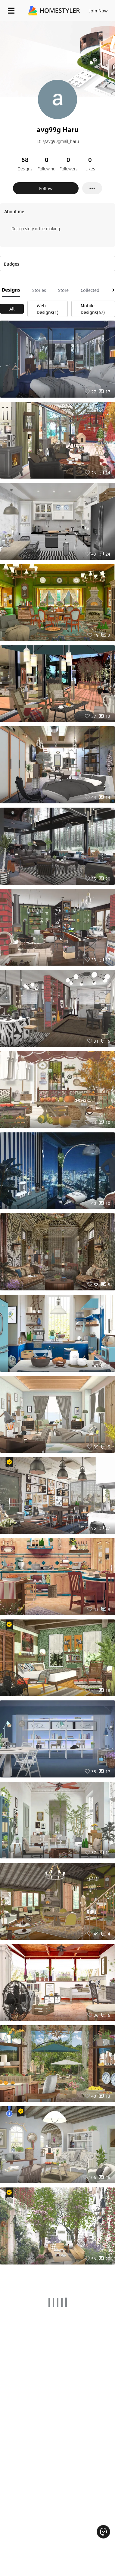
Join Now (98, 10)
